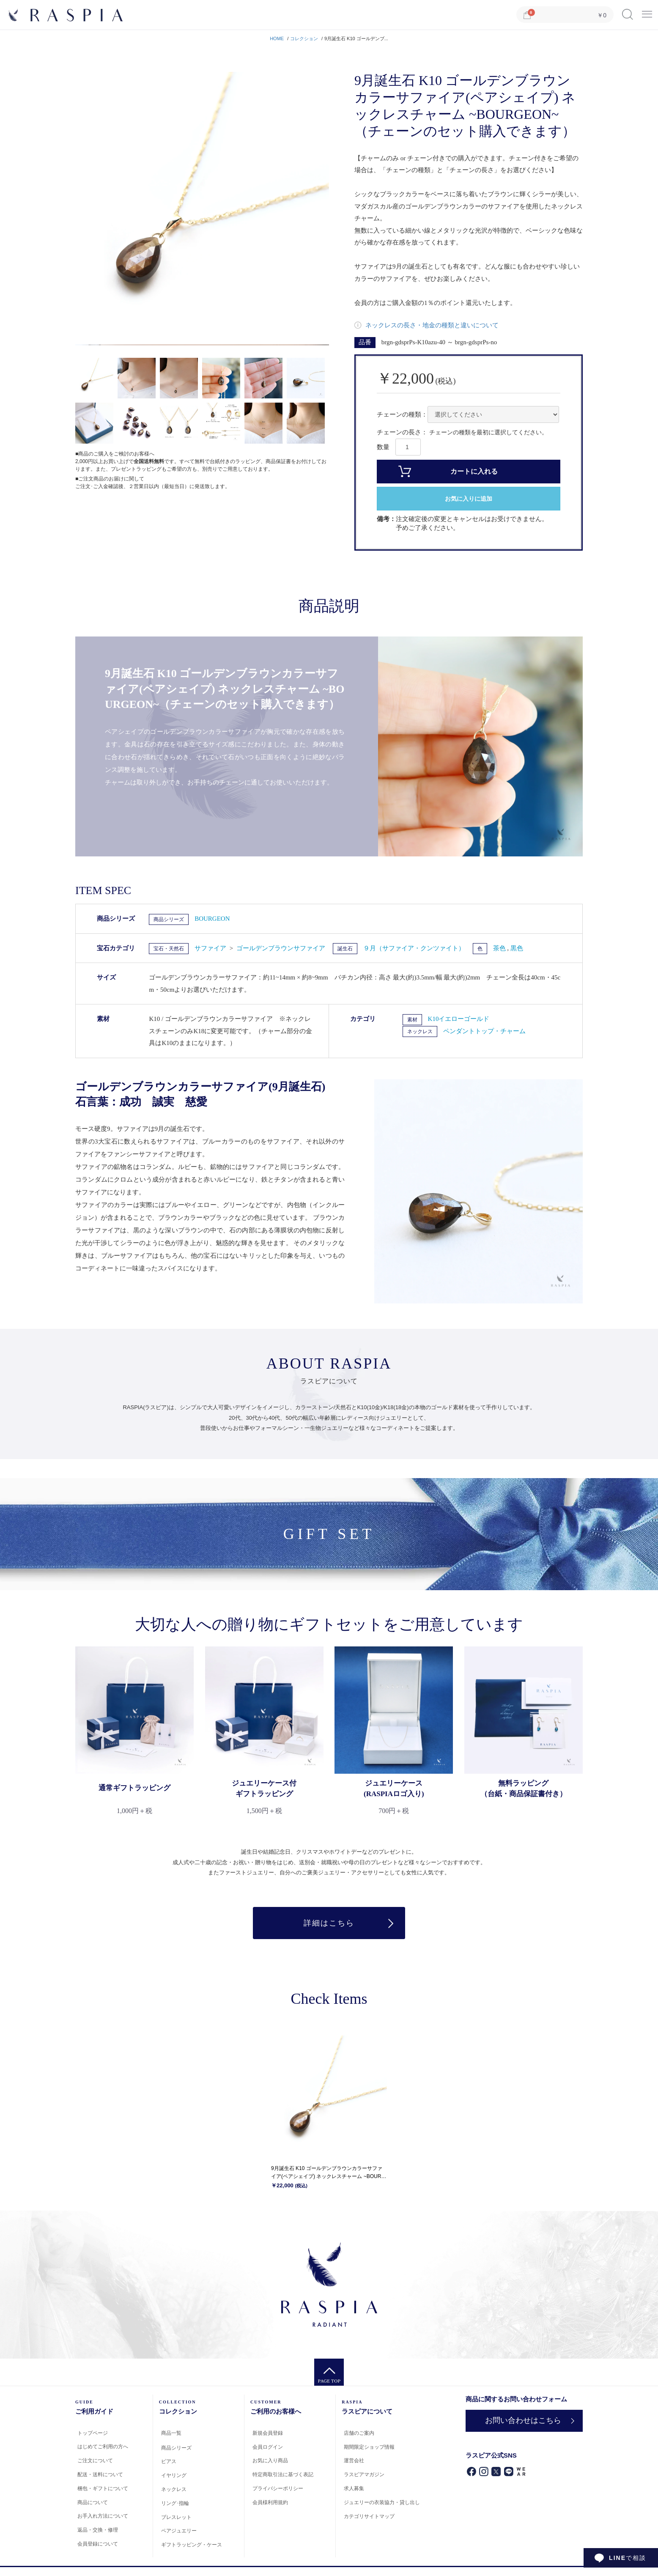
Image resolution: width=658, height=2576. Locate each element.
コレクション (304, 38)
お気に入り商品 (270, 2461)
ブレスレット (176, 2517)
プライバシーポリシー (277, 2488)
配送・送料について (100, 2474)
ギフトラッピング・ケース (191, 2545)
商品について (92, 2502)
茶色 (500, 948)
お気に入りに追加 (468, 499)
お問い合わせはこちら (523, 2420)
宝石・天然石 (169, 949)
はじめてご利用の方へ (102, 2447)
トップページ (92, 2433)
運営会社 (354, 2461)
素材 (412, 1020)
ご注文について (95, 2461)
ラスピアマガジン (364, 2474)
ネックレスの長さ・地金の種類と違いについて (431, 325)
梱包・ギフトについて (102, 2488)
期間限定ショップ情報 (369, 2447)
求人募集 (354, 2488)
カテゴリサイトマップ (369, 2516)
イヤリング (173, 2475)
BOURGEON (212, 918)
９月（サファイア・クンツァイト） (414, 948)
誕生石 (345, 949)
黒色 (516, 948)
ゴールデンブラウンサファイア (280, 948)
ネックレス (420, 1031)
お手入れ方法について (102, 2516)
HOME (277, 38)
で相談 (627, 2557)
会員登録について (97, 2544)
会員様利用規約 (270, 2502)
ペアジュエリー (179, 2531)
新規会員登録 (267, 2433)
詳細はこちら (329, 1923)
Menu (647, 11)
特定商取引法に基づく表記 (282, 2474)
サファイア (211, 948)
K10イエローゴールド (459, 1018)
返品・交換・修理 (97, 2530)
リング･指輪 (175, 2503)
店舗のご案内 (359, 2433)
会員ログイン (267, 2447)
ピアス (168, 2461)
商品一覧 (171, 2433)
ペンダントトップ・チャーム (484, 1031)
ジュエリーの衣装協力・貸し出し (382, 2502)
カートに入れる (474, 471)
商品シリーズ (169, 919)
